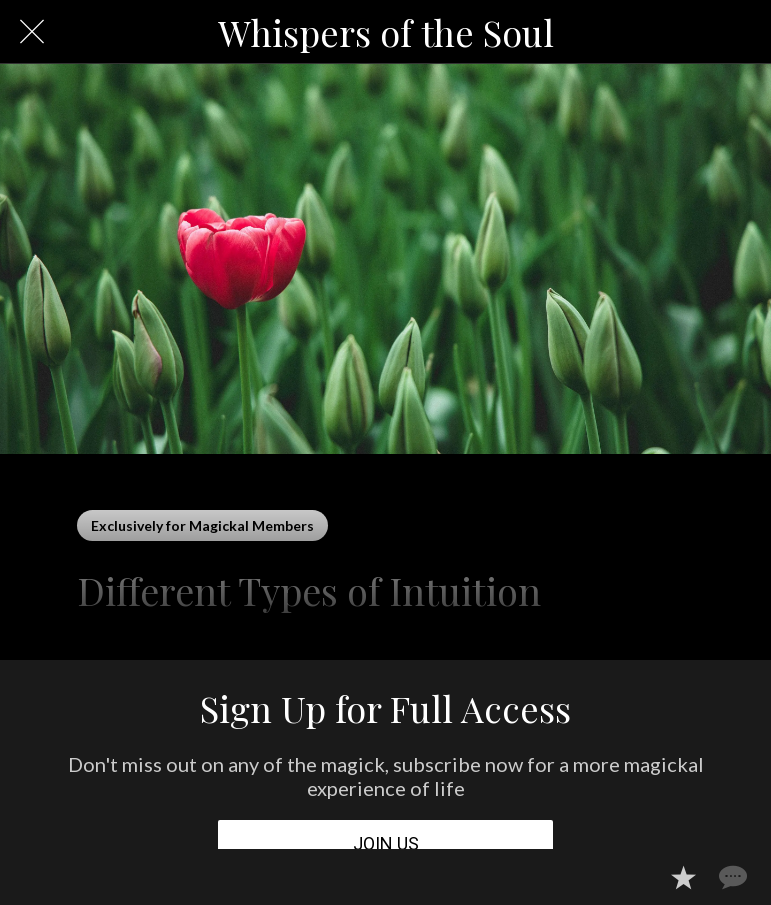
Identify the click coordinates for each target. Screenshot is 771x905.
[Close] (32, 32)
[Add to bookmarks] (683, 877)
